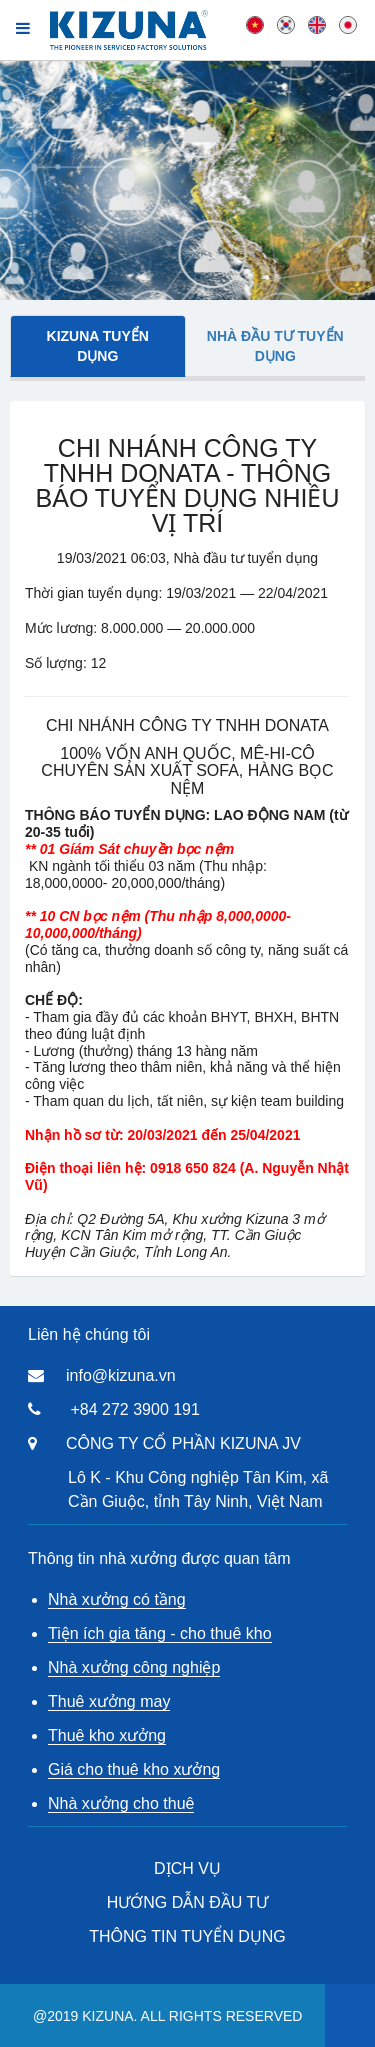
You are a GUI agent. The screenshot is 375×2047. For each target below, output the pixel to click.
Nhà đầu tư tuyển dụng (275, 346)
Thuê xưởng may (109, 1701)
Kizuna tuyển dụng (98, 346)
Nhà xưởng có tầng (117, 1599)
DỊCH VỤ (187, 1868)
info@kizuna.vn (121, 1375)
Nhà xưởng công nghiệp (134, 1667)
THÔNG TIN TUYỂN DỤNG (187, 1936)
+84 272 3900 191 (134, 1409)
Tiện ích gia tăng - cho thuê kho (160, 1633)
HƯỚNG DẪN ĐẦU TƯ (188, 1902)
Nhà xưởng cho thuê (121, 1803)
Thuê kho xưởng (107, 1735)
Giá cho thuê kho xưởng (134, 1769)
